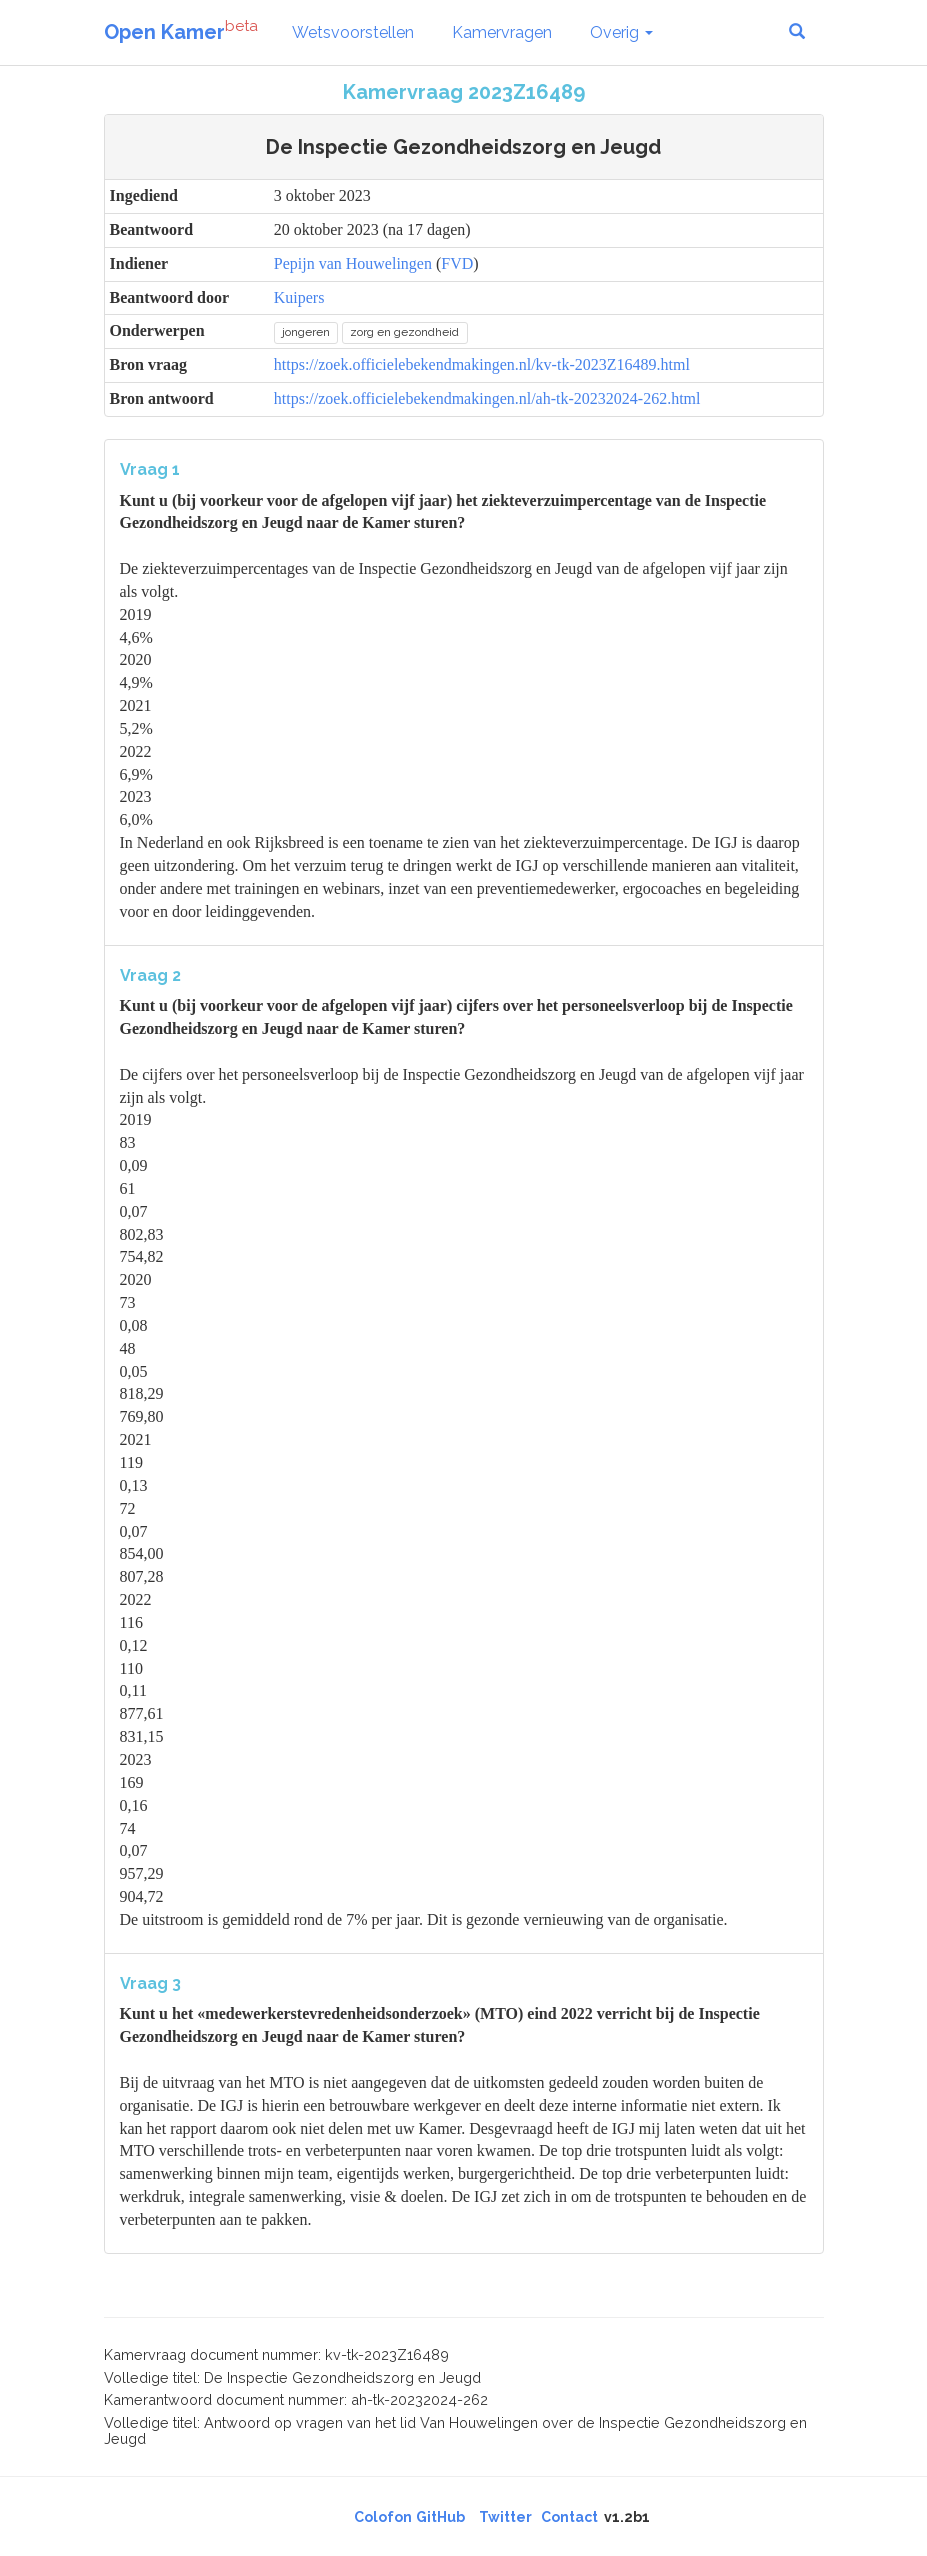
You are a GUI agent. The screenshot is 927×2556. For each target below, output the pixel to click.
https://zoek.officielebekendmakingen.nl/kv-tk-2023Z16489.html (482, 364)
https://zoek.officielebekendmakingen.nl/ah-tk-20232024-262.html (487, 398)
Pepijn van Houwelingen (353, 263)
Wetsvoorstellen (353, 32)
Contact (569, 2517)
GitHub (440, 2517)
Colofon (383, 2517)
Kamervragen (502, 32)
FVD (457, 263)
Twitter (505, 2517)
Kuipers (299, 297)
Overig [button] (621, 32)
